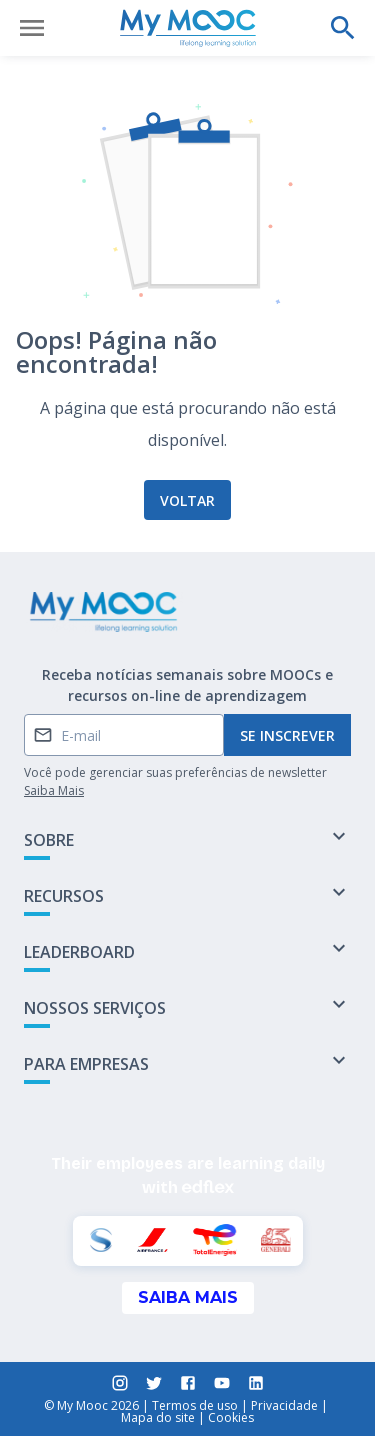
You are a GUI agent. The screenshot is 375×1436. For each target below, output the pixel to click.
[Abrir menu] (32, 28)
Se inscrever (287, 735)
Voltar (187, 500)
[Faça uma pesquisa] (343, 28)
